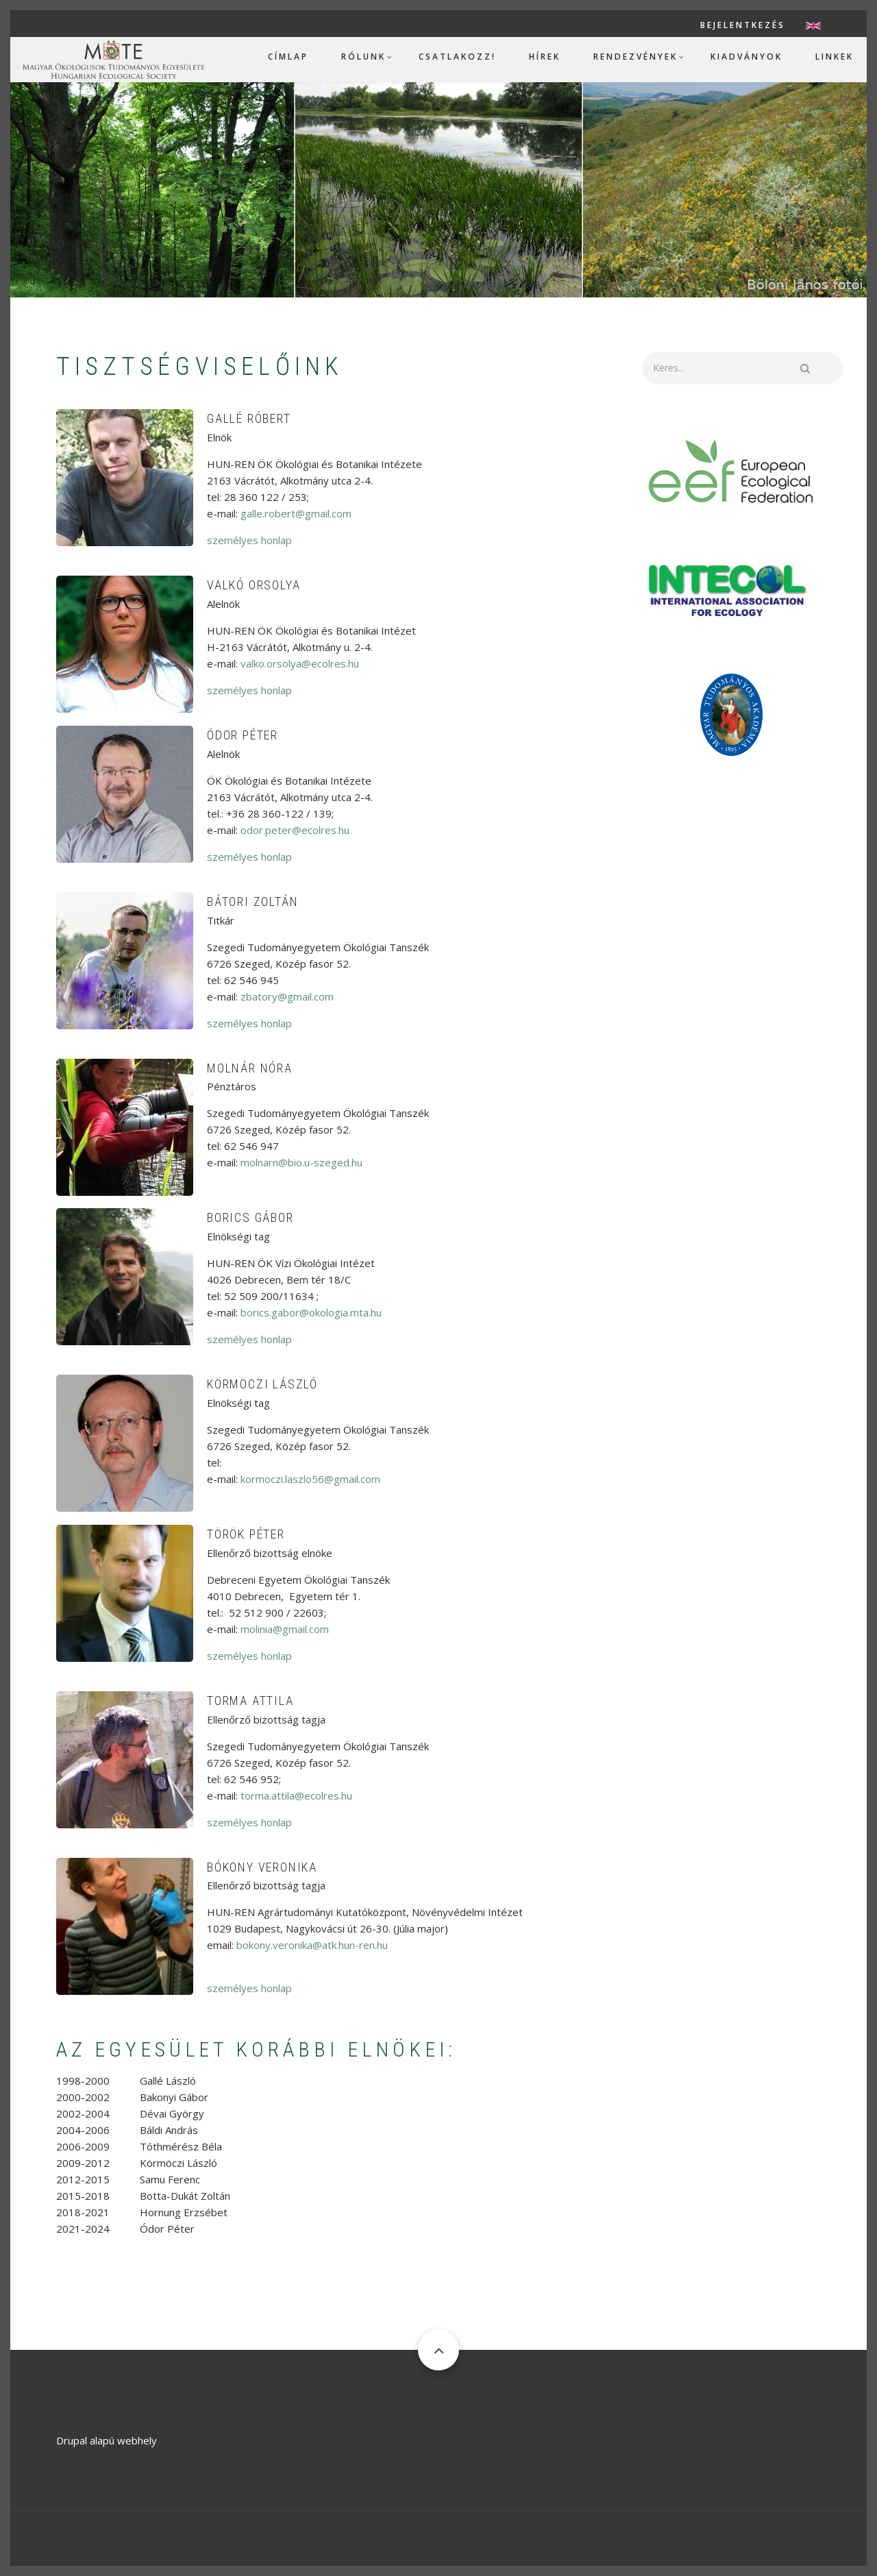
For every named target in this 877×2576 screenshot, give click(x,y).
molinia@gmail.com (284, 1629)
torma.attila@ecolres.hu (296, 1795)
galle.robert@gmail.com (295, 513)
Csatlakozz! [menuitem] (457, 56)
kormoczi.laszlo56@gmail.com (310, 1479)
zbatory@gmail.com (287, 996)
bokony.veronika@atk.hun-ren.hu (312, 1945)
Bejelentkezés (742, 25)
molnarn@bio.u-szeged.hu (301, 1162)
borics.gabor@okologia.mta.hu (311, 1312)
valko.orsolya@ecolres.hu (299, 663)
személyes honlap (249, 540)
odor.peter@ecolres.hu (294, 830)
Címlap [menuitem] (288, 56)
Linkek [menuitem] (834, 56)
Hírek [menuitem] (544, 56)
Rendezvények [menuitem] (635, 56)
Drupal (71, 2440)
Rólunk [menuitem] (363, 56)
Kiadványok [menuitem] (746, 56)
